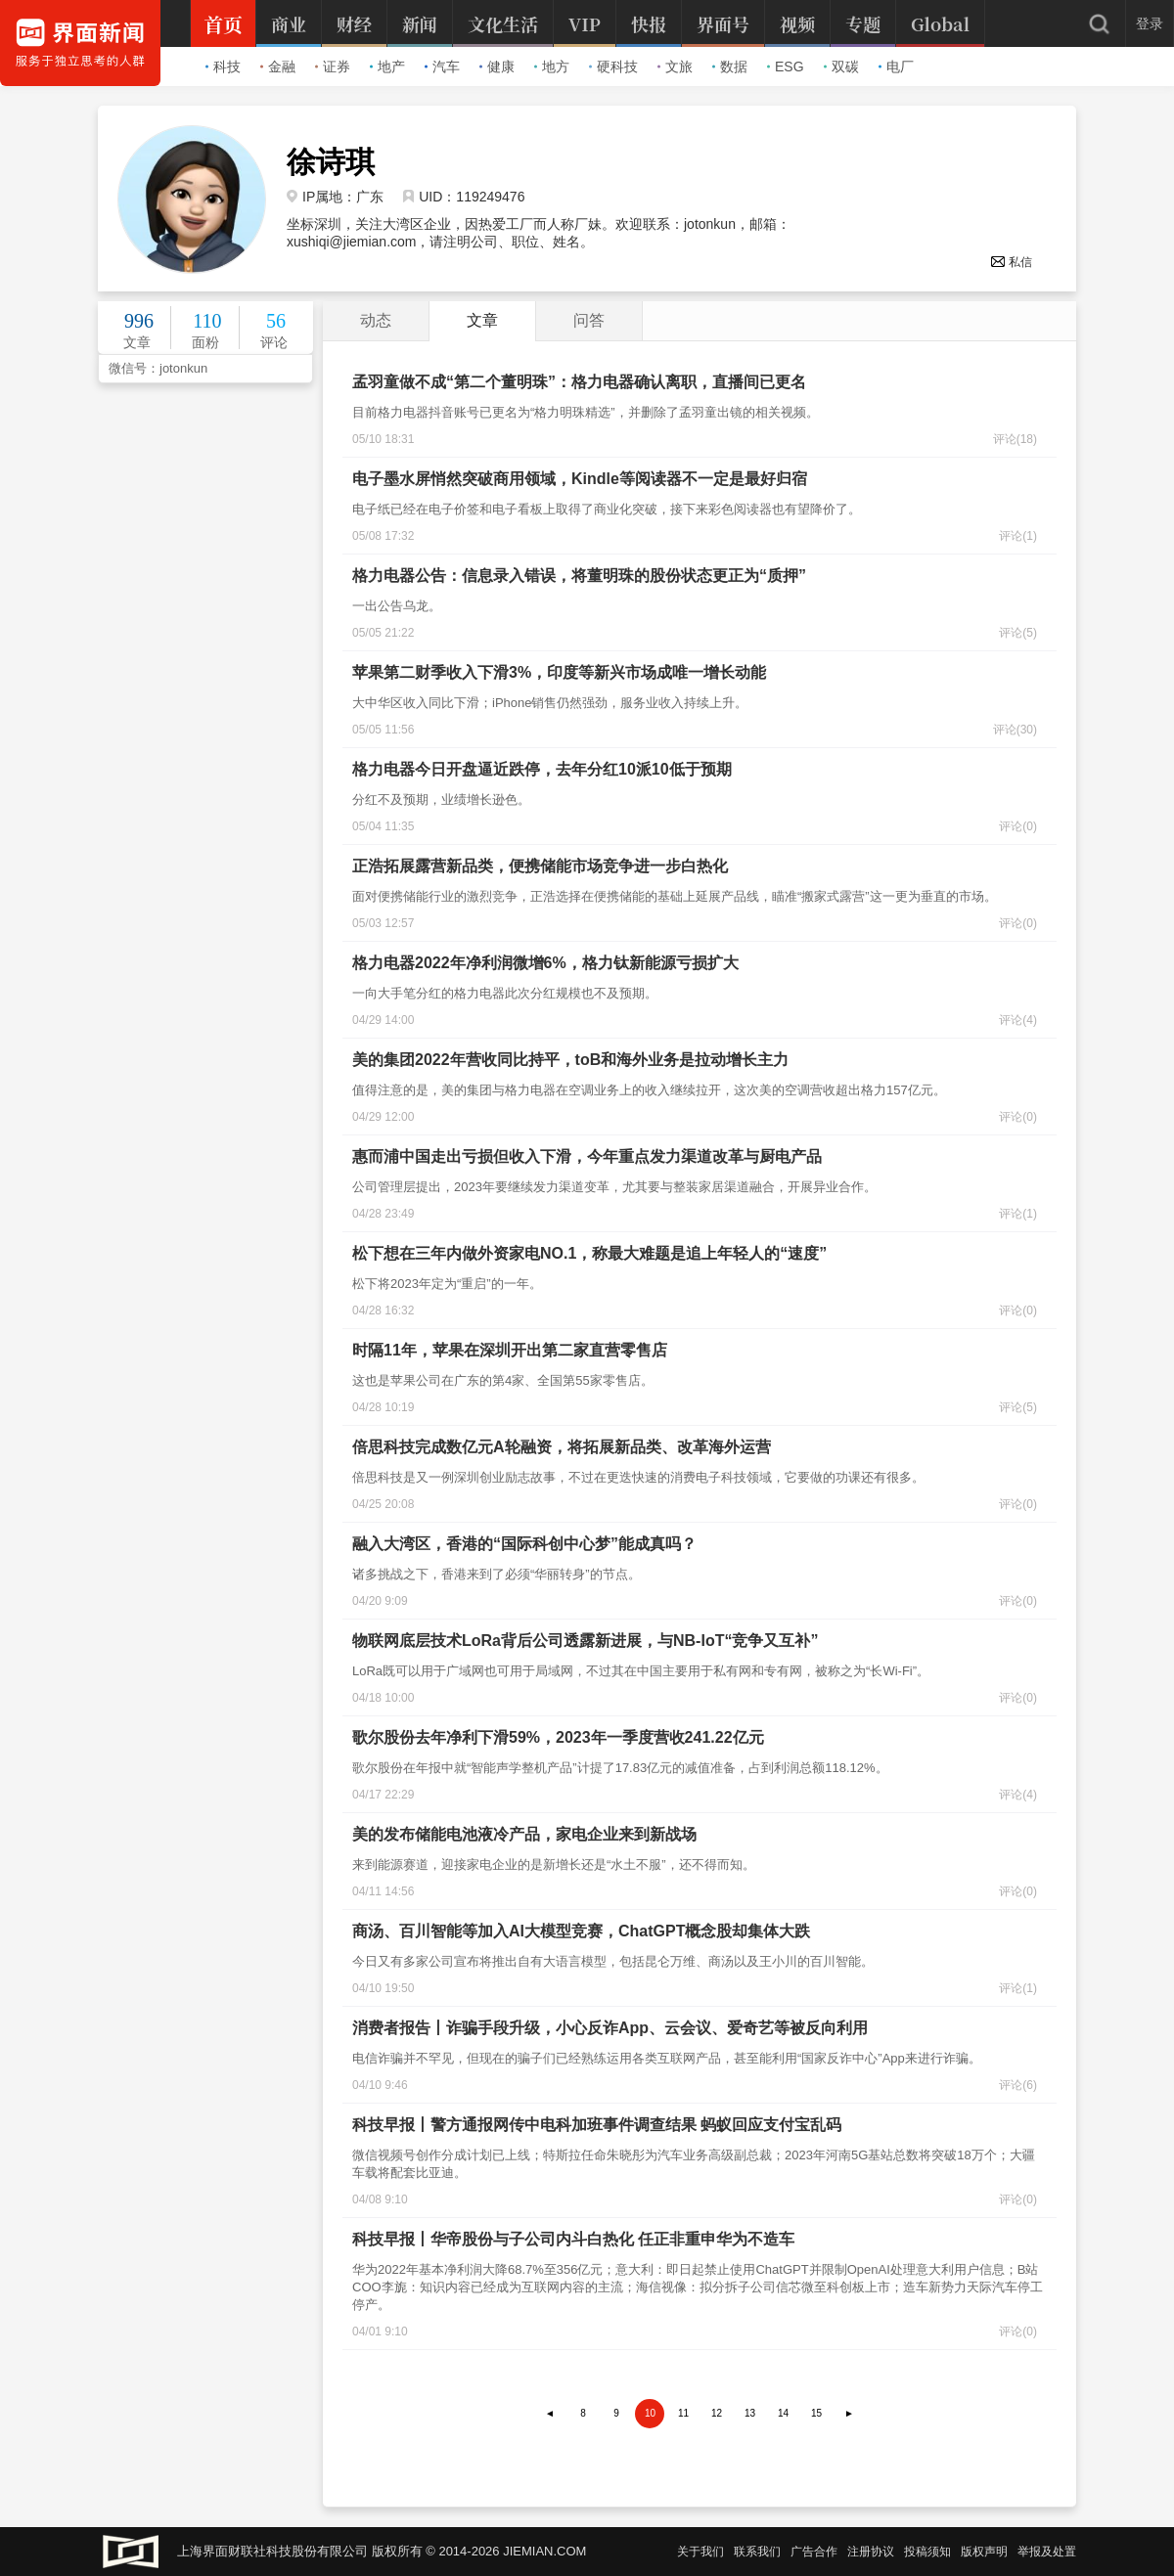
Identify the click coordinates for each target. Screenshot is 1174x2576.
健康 (497, 66)
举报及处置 (1046, 2551)
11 (683, 2413)
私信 (1011, 262)
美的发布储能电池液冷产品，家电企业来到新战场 (524, 1834)
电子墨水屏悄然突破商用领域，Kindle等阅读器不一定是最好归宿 (579, 478)
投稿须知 (927, 2551)
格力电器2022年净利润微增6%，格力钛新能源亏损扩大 (545, 963)
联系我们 (757, 2551)
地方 (551, 66)
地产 (387, 66)
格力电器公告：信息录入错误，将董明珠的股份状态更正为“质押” (579, 575)
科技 (223, 66)
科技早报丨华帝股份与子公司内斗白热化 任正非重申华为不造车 (573, 2239)
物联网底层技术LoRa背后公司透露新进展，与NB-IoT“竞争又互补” (585, 1640)
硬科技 (613, 66)
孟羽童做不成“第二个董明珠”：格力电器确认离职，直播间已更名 (579, 382)
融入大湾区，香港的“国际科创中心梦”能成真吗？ (524, 1543)
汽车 (442, 66)
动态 (375, 320)
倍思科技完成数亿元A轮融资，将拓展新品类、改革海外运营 (561, 1447)
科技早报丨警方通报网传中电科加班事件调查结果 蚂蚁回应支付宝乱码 (596, 2124)
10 (650, 2413)
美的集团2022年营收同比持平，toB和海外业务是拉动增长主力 (570, 1059)
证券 (332, 66)
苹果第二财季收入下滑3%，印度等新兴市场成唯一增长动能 (559, 672)
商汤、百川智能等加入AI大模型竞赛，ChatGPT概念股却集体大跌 (581, 1931)
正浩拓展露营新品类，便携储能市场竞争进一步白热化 (540, 866)
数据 (729, 66)
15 (816, 2413)
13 (750, 2413)
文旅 (675, 66)
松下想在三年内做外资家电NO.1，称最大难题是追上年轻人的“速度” (589, 1253)
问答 (589, 320)
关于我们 (700, 2551)
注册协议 (870, 2551)
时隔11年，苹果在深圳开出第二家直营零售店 (509, 1350)
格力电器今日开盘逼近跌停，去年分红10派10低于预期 (542, 769)
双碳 (841, 66)
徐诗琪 (331, 162)
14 (783, 2413)
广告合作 (813, 2551)
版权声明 (984, 2551)
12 (716, 2413)
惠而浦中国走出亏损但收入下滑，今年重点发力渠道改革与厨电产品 (587, 1156)
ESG (785, 66)
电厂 (896, 66)
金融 (277, 66)
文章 (482, 320)
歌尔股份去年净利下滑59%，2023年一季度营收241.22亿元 (558, 1737)
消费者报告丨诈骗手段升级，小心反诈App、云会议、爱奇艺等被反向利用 (610, 2028)
